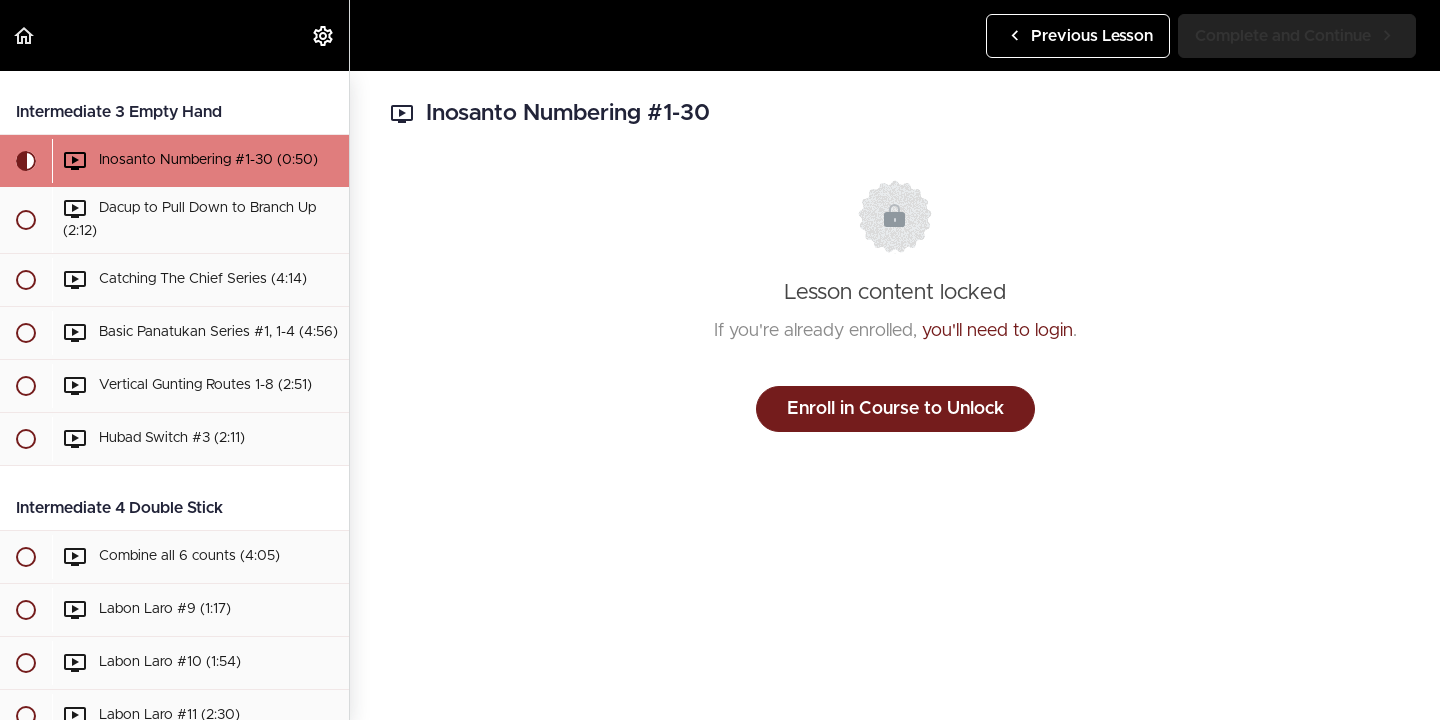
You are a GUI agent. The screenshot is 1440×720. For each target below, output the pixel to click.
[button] (25, 35)
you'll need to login (997, 331)
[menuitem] (324, 35)
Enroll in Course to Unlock (895, 409)
